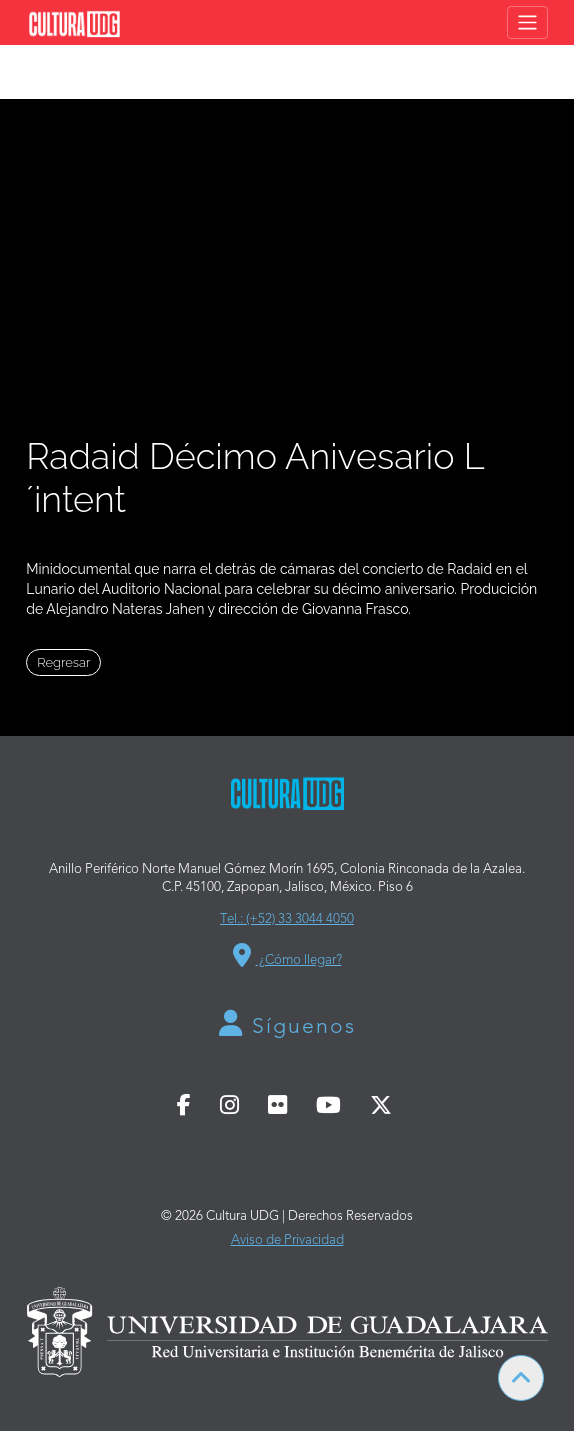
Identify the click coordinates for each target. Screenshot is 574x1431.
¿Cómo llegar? (287, 955)
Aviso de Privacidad (287, 1240)
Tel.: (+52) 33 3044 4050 (287, 919)
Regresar (63, 662)
